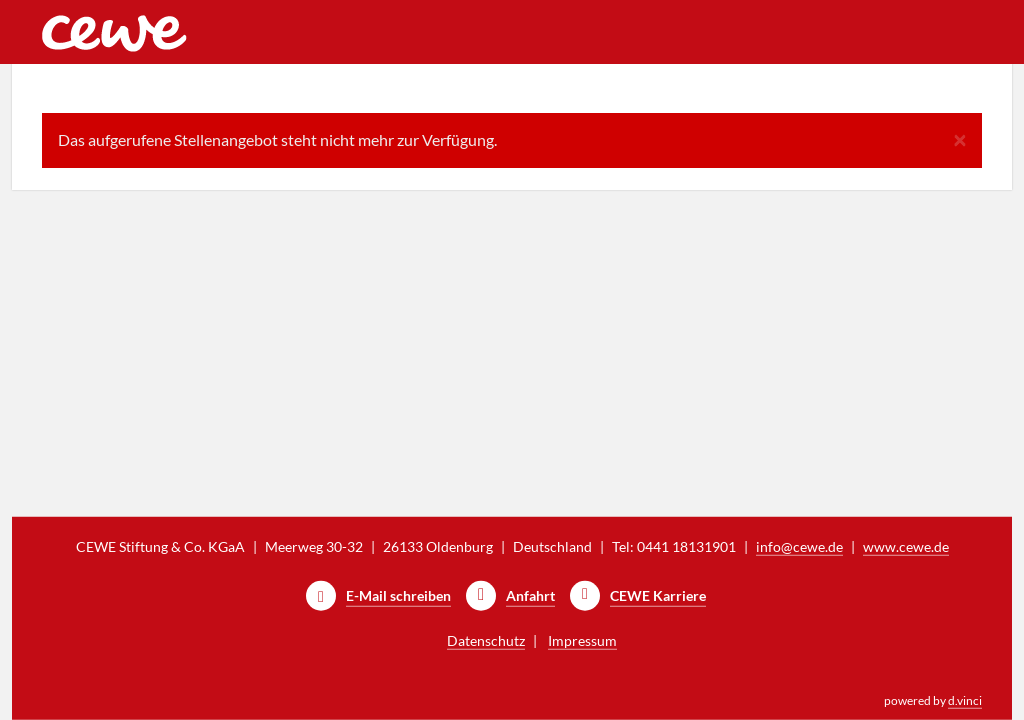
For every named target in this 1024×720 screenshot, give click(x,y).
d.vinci (965, 700)
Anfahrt (530, 595)
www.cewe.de (906, 546)
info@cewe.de (799, 546)
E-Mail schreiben (398, 595)
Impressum (582, 640)
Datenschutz (486, 640)
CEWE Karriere (658, 595)
